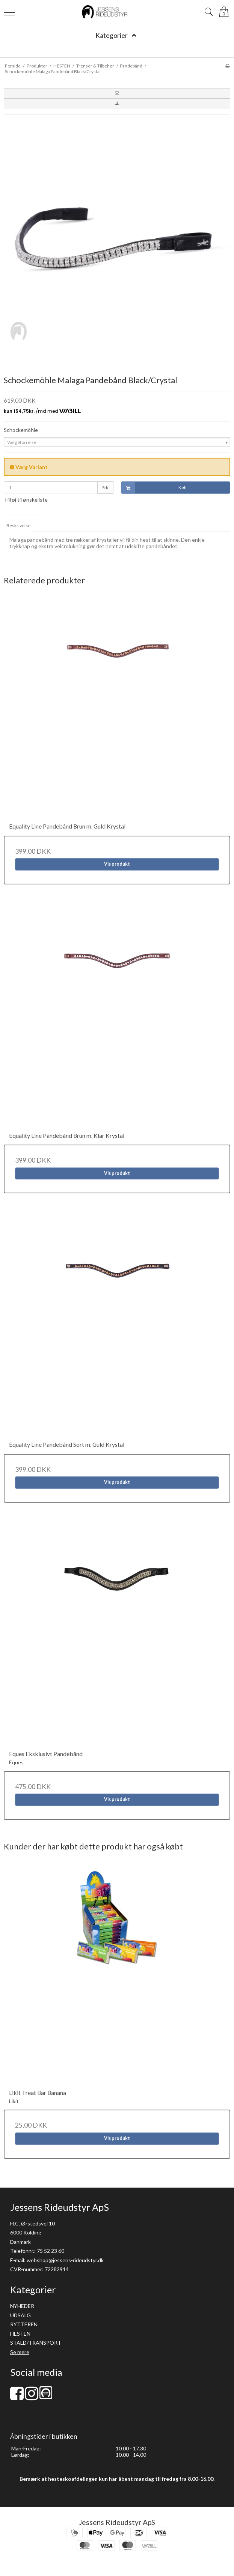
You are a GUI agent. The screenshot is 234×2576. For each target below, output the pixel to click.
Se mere (19, 2352)
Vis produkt (117, 864)
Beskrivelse (18, 525)
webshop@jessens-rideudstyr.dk (65, 2260)
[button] (117, 93)
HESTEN (20, 2333)
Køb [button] (154, 487)
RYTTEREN (24, 2324)
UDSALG (20, 2315)
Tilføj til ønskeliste (26, 499)
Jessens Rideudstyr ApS (117, 2522)
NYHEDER (22, 2306)
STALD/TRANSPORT (35, 2342)
